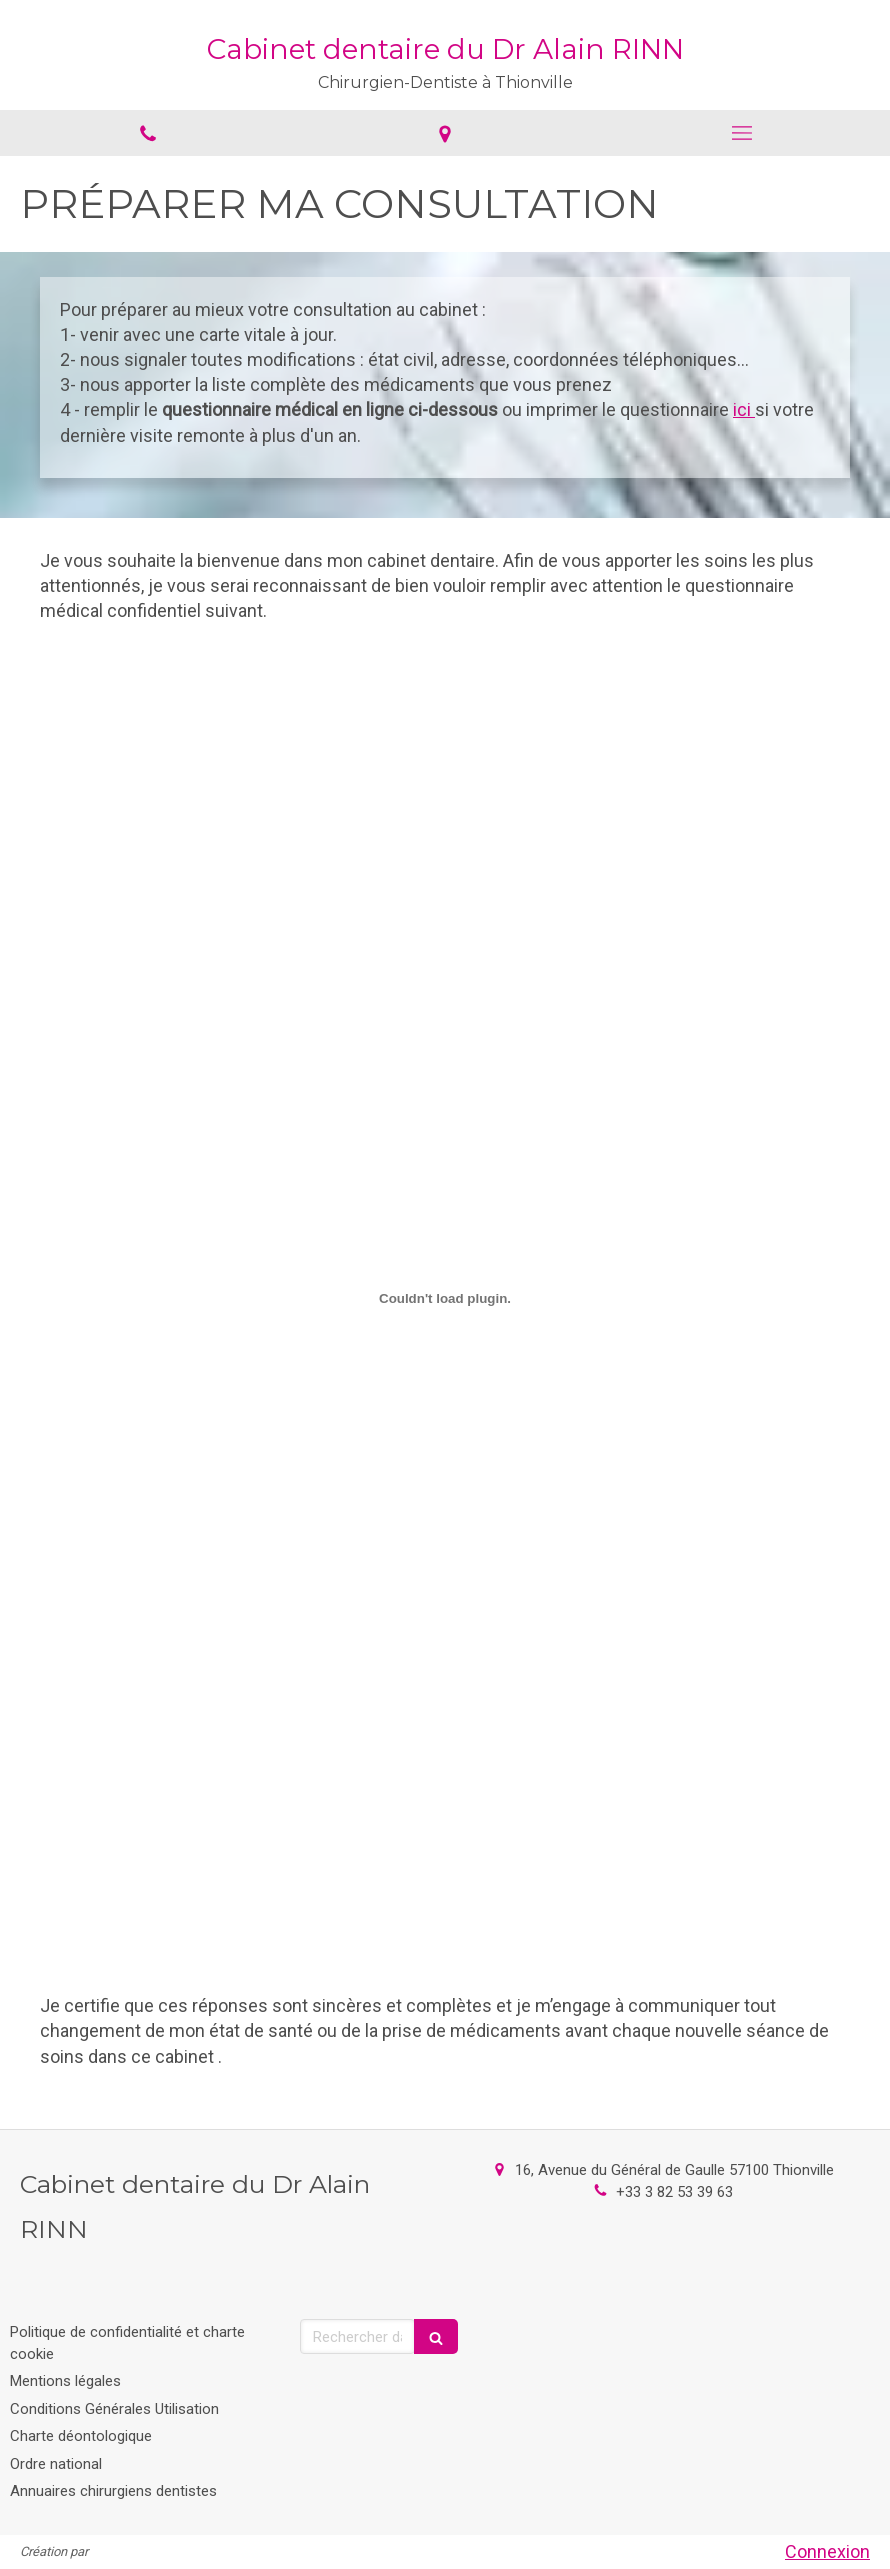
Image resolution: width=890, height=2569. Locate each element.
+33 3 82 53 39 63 (674, 2192)
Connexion (827, 2551)
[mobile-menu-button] (741, 133)
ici (744, 409)
